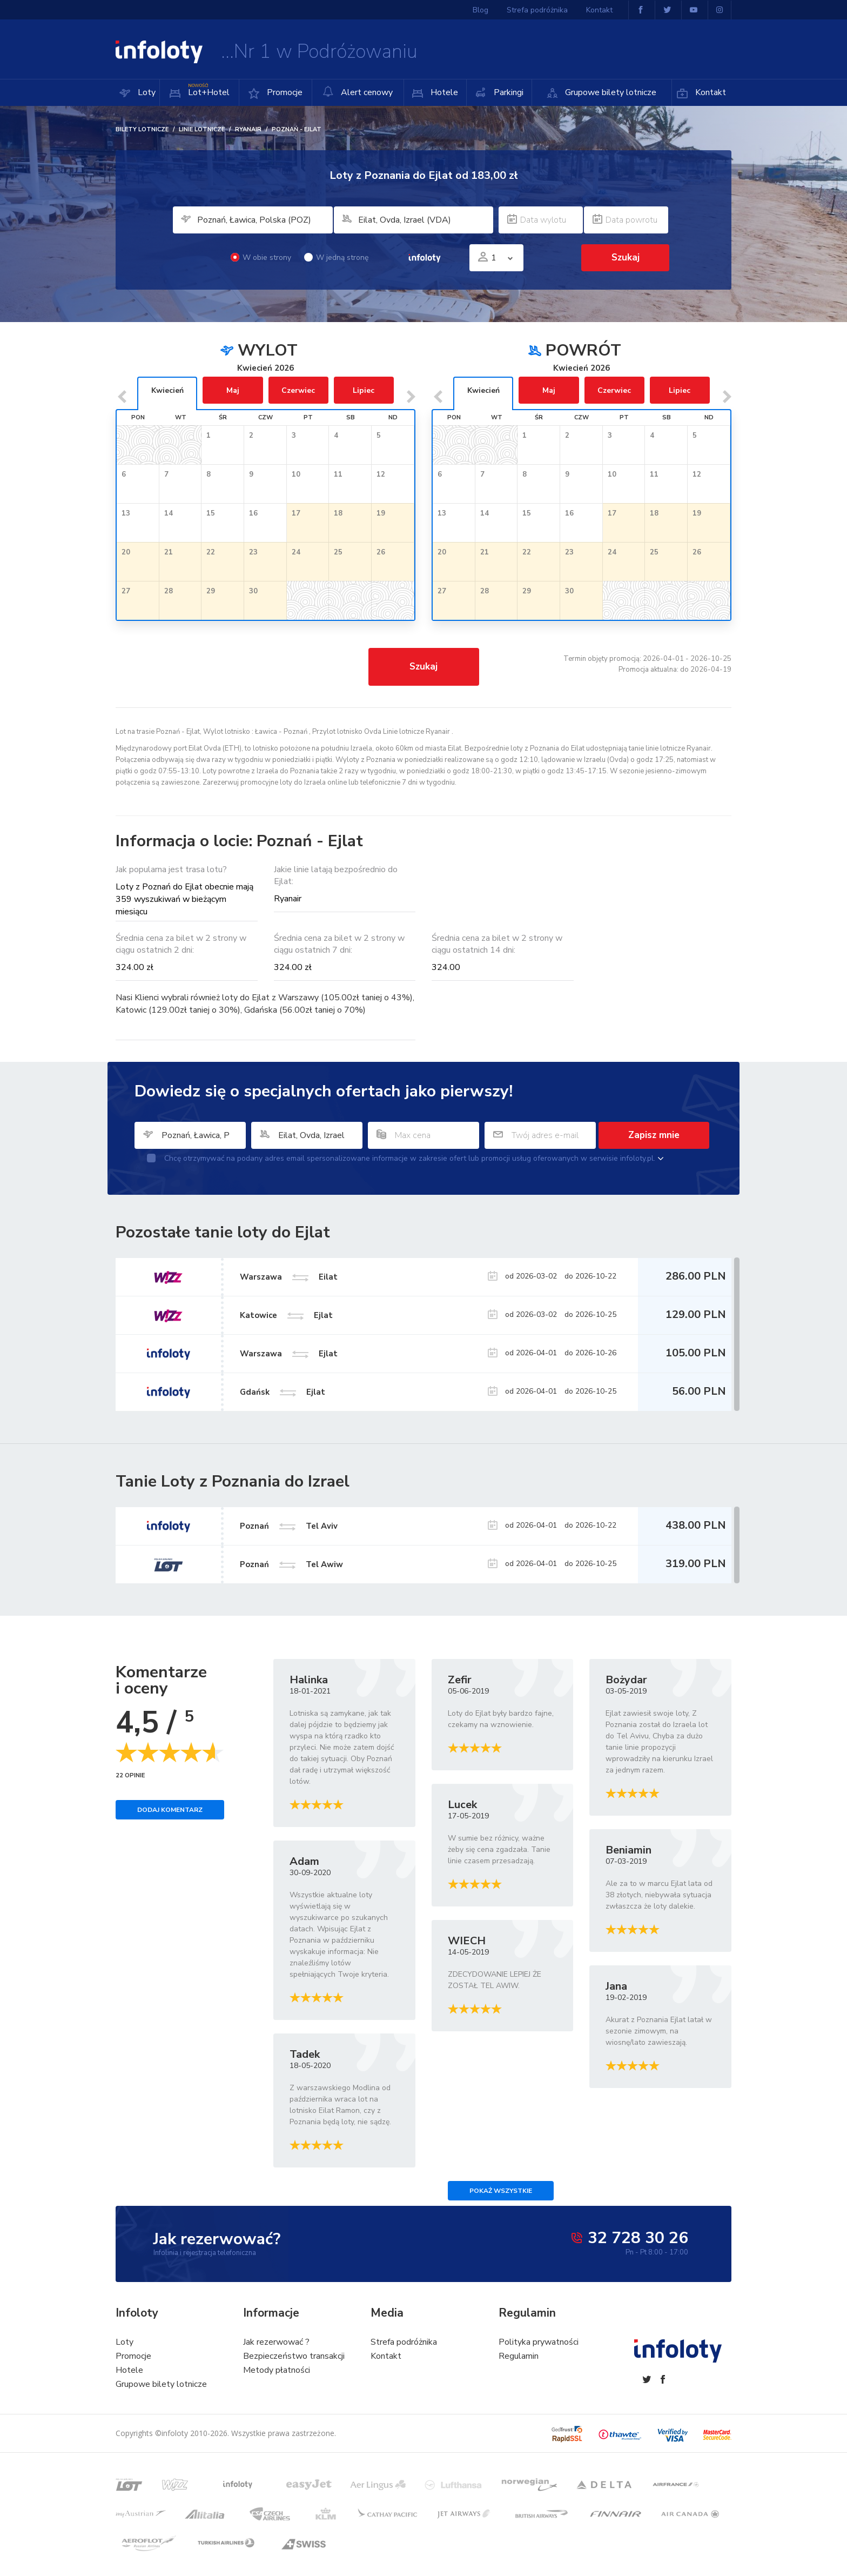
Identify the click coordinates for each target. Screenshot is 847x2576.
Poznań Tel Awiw (291, 1563)
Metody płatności (276, 2370)
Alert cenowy (357, 92)
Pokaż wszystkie (500, 2190)
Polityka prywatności (539, 2342)
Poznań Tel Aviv (289, 1525)
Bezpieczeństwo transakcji (294, 2356)
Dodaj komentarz (170, 1809)
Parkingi (507, 92)
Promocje (283, 92)
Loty (146, 92)
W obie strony (261, 257)
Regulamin (519, 2356)
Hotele (443, 92)
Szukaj (625, 257)
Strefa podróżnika (537, 10)
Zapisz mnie (654, 1135)
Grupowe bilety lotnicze (609, 92)
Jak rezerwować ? (276, 2342)
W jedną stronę (336, 257)
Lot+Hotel (208, 89)
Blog (480, 10)
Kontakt (709, 92)
